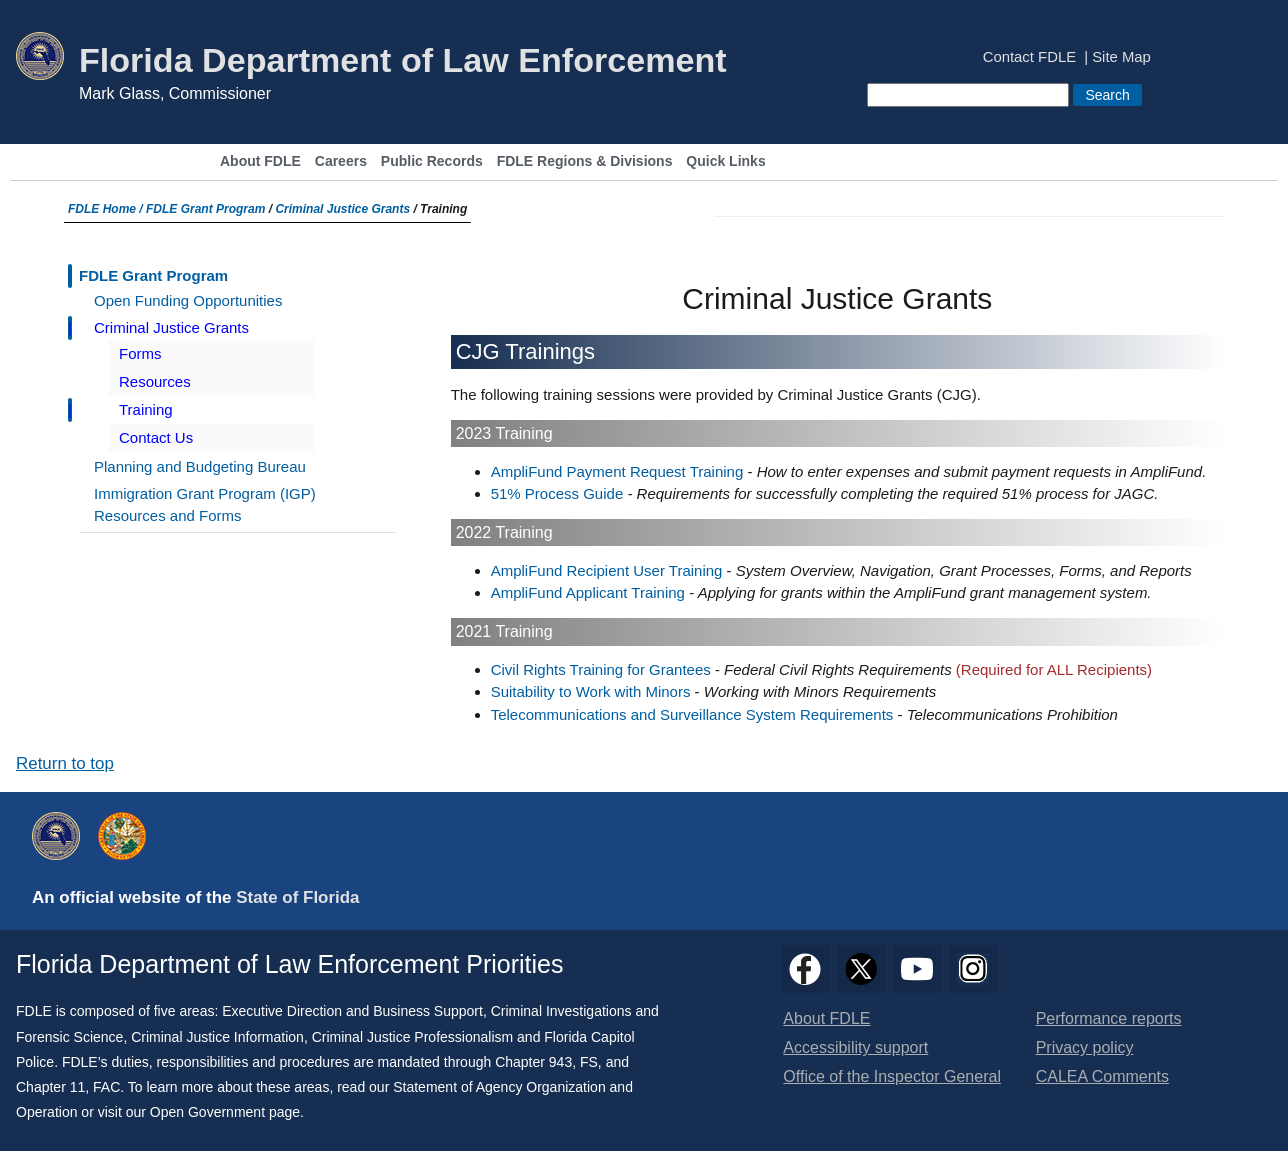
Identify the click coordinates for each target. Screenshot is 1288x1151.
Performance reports (1109, 1018)
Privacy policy (1085, 1047)
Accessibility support (855, 1047)
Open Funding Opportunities (188, 300)
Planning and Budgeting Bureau (200, 466)
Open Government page (225, 1112)
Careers (341, 161)
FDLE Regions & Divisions (585, 161)
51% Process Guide (557, 493)
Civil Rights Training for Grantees (601, 669)
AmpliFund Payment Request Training (617, 471)
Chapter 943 (533, 1062)
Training (146, 409)
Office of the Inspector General (892, 1076)
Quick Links (725, 161)
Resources (155, 381)
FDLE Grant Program (205, 209)
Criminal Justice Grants (342, 209)
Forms (140, 353)
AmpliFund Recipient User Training (607, 570)
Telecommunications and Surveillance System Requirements (692, 714)
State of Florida (297, 897)
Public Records (432, 161)
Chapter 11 (50, 1087)
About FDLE (260, 161)
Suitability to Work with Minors (591, 691)
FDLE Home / (107, 209)
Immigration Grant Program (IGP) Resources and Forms (205, 505)
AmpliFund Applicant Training (588, 592)
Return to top (65, 763)
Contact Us (156, 437)
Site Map (1121, 57)
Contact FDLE (1029, 57)
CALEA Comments (1102, 1076)
